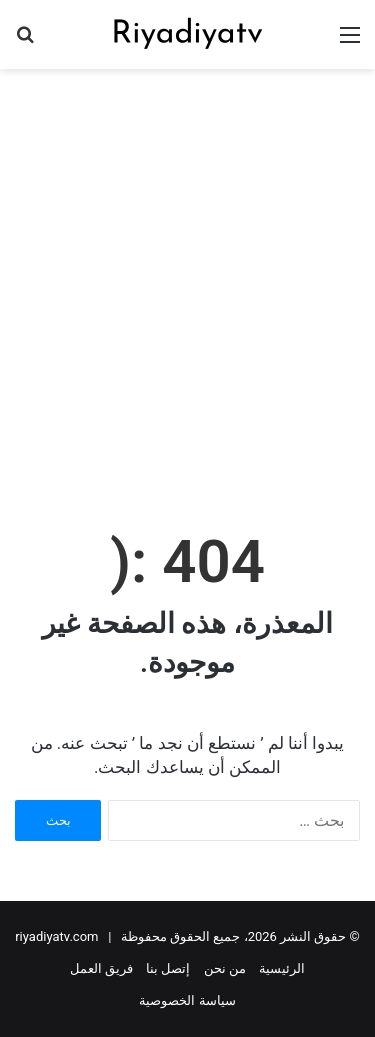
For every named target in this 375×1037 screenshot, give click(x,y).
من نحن (225, 968)
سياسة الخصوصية (187, 1000)
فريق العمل (101, 968)
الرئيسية (282, 968)
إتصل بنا (168, 968)
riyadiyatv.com (56, 936)
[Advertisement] (187, 276)
